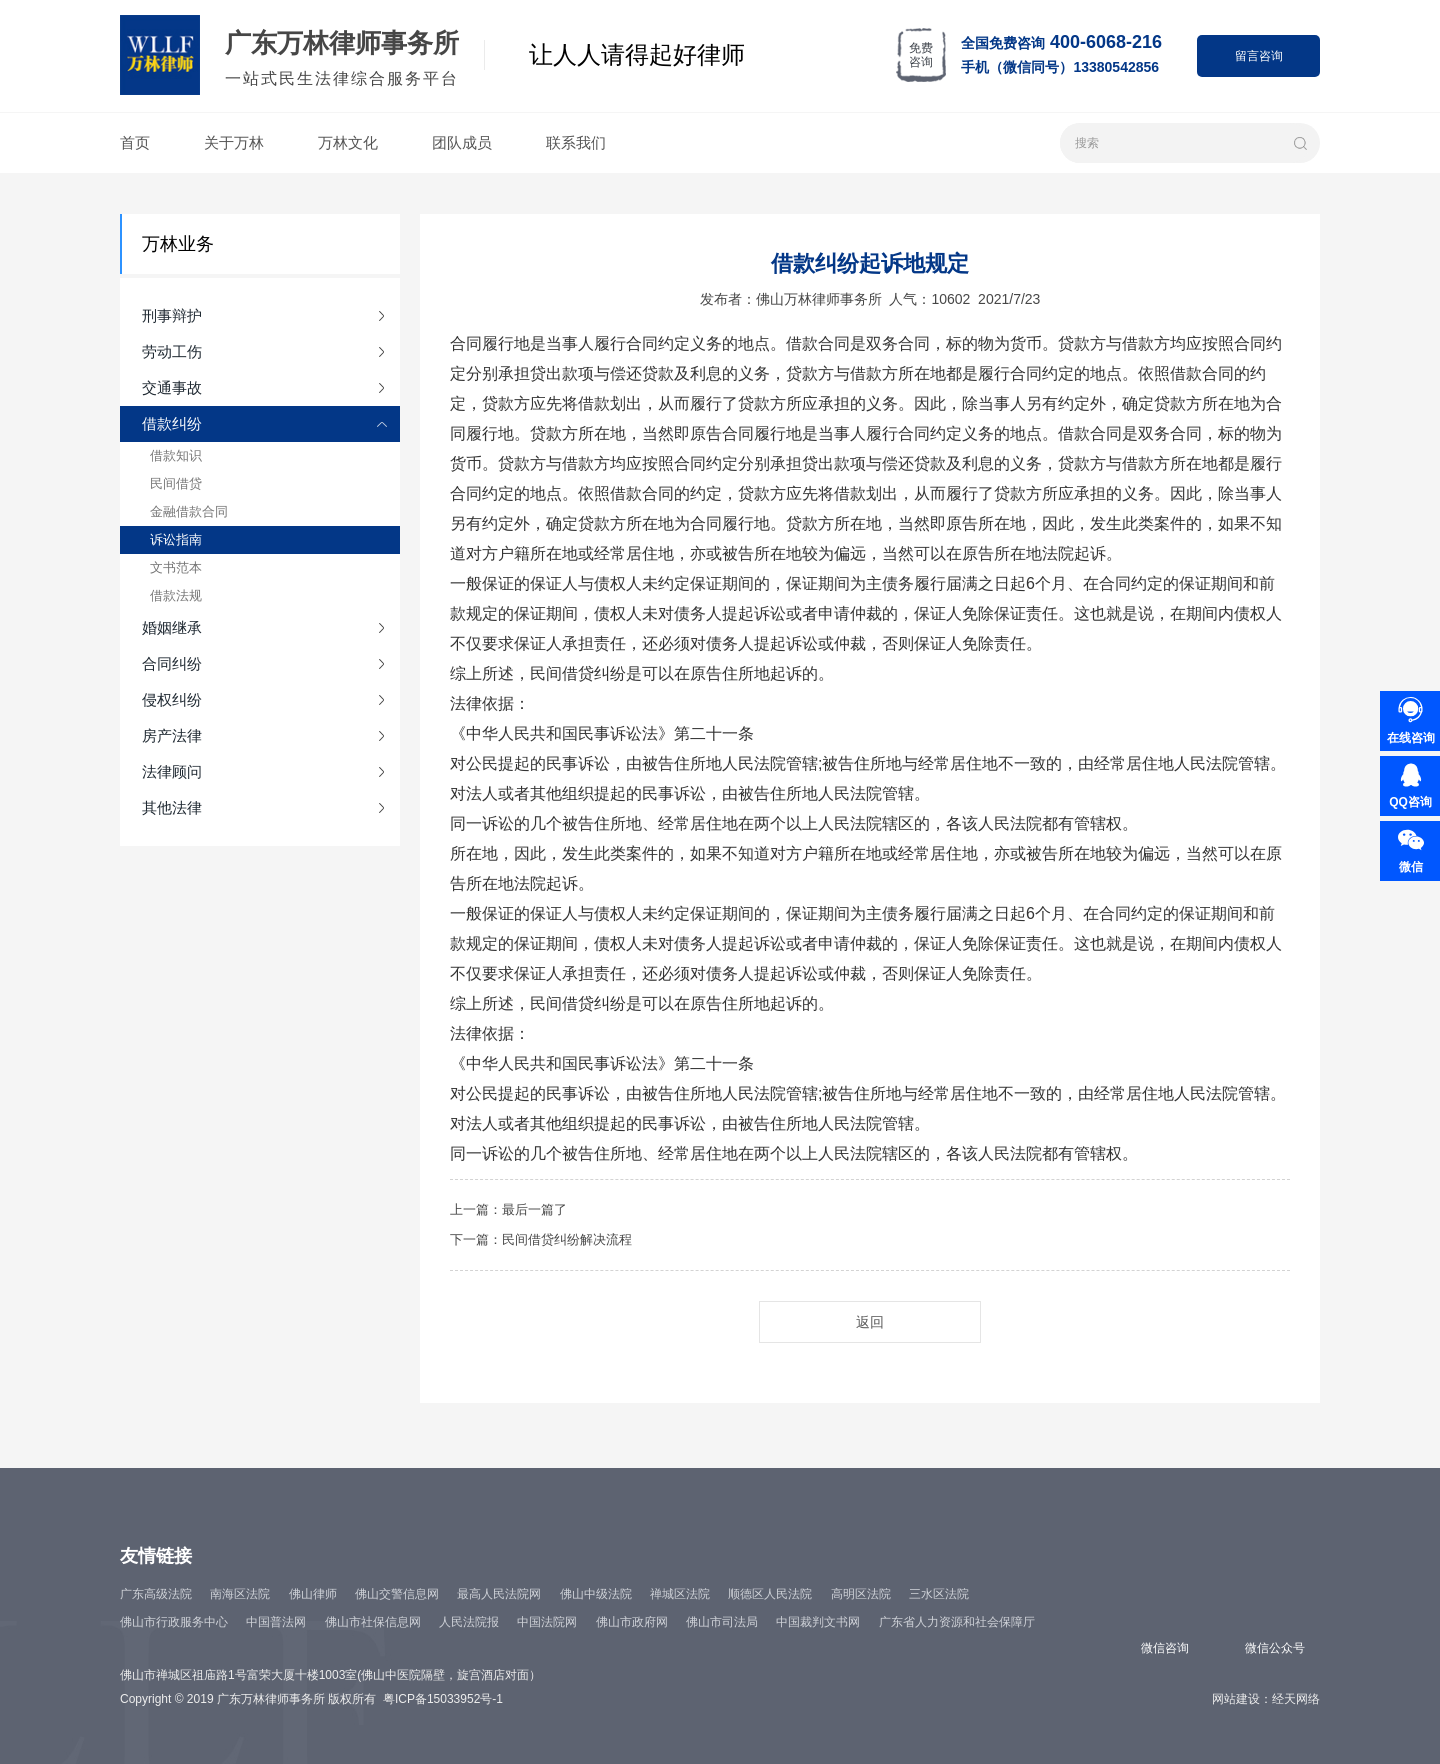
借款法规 (176, 595)
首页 (135, 142)
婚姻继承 (172, 627)
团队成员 (462, 142)
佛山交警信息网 (397, 1594)
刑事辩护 (172, 315)
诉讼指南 (176, 539)
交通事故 (172, 387)
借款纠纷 (172, 423)
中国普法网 (276, 1622)
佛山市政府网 (632, 1622)
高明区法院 (861, 1594)
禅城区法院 (680, 1594)
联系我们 (576, 142)
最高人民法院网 (499, 1594)
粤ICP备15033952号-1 (443, 1699)
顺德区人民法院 (770, 1594)
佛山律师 (313, 1594)
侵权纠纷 (172, 699)
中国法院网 (547, 1622)
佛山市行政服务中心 (174, 1622)
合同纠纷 (172, 663)
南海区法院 (240, 1594)
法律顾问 (172, 771)
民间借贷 (176, 483)
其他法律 (172, 807)
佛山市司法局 (722, 1622)
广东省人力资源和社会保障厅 (957, 1622)
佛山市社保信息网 (373, 1622)
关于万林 (234, 142)
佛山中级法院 (596, 1594)
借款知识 (176, 455)
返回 (870, 1322)
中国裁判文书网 (818, 1622)
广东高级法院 (156, 1594)
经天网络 (1296, 1699)
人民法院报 (469, 1622)
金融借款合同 (189, 511)
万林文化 (348, 142)
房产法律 (172, 735)
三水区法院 (939, 1594)
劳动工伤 (172, 351)
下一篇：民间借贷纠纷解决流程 (541, 1239)
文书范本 (176, 567)
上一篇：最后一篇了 (508, 1209)
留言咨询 (1259, 56)
